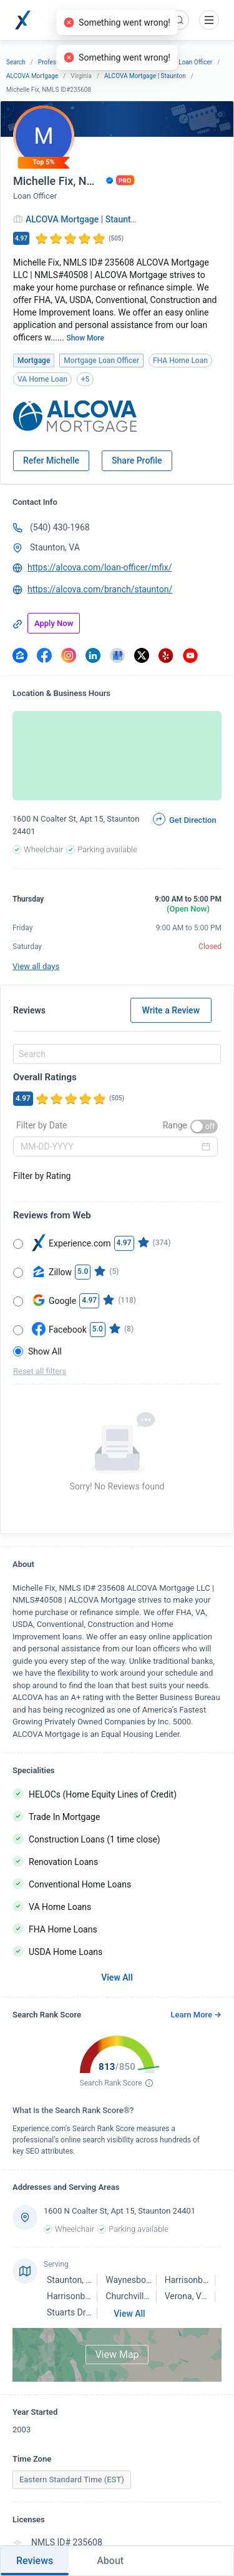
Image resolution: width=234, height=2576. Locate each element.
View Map (117, 2354)
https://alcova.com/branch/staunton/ (99, 589)
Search (16, 62)
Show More (85, 338)
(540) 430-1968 (60, 527)
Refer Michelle (51, 460)
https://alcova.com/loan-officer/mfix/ (99, 567)
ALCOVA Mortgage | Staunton (145, 75)
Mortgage (123, 62)
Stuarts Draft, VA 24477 (92, 2312)
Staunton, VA (55, 547)
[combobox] (115, 1054)
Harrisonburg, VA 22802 (93, 2296)
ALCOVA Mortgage (32, 75)
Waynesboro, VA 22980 (150, 2280)
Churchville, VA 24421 (147, 2296)
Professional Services (68, 62)
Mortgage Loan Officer (181, 62)
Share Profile (137, 460)
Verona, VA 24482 (199, 2296)
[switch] (204, 1126)
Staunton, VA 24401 (85, 2280)
